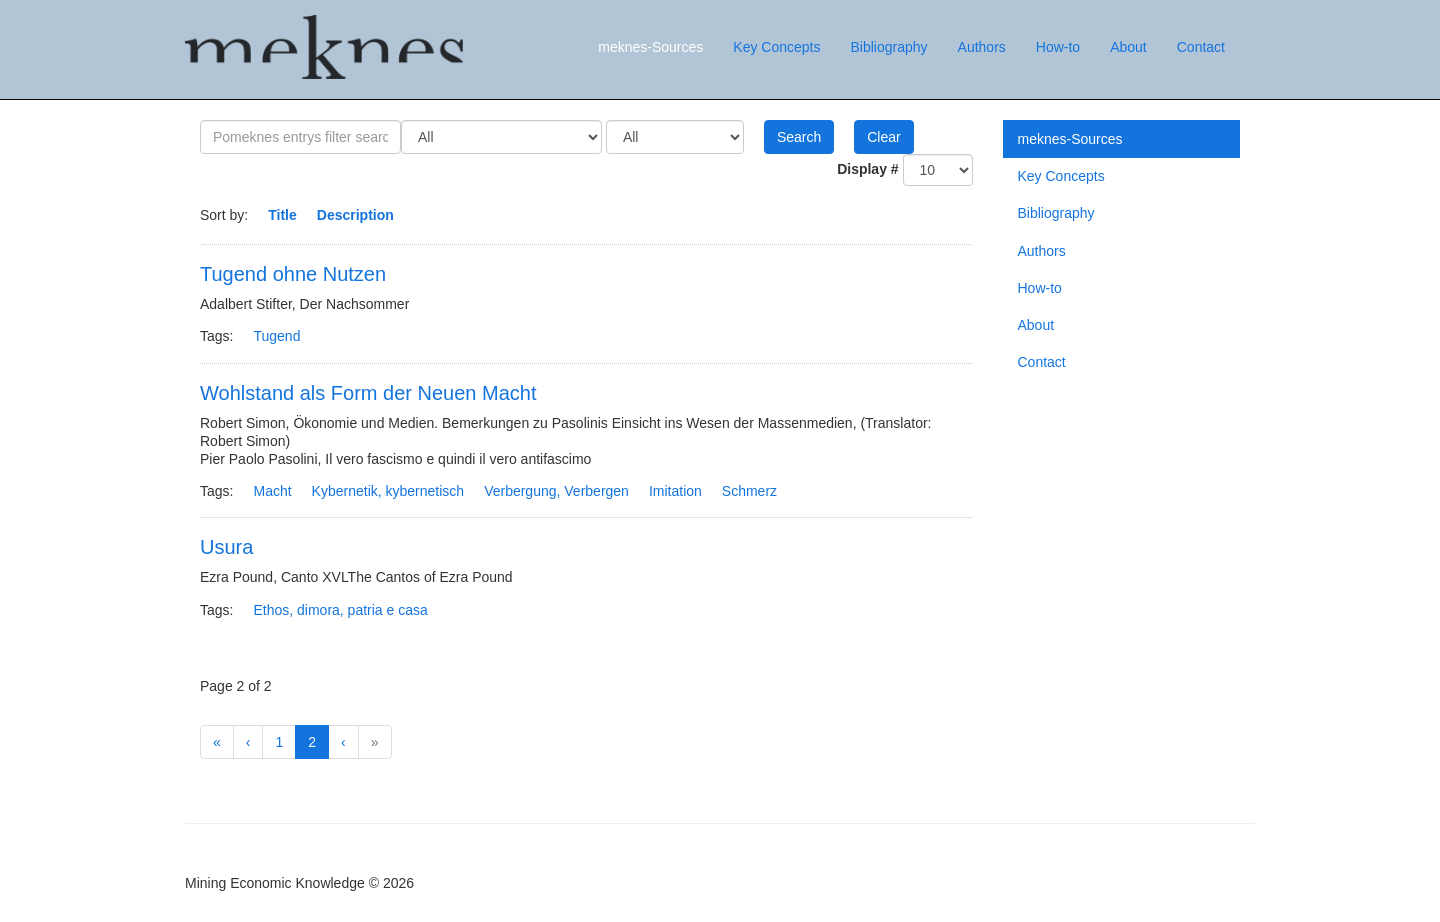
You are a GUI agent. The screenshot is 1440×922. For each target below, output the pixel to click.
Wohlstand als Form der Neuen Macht (368, 393)
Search (799, 137)
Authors (982, 47)
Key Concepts (776, 47)
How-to (1058, 47)
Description (355, 215)
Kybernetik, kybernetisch (388, 491)
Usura (226, 547)
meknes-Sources (650, 47)
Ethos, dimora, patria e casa (340, 610)
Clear (883, 137)
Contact (1201, 47)
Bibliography (888, 47)
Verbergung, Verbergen (556, 491)
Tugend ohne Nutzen (293, 274)
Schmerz (749, 491)
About (1128, 47)
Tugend (276, 336)
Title (282, 215)
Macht (272, 491)
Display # (867, 169)
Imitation (675, 491)
